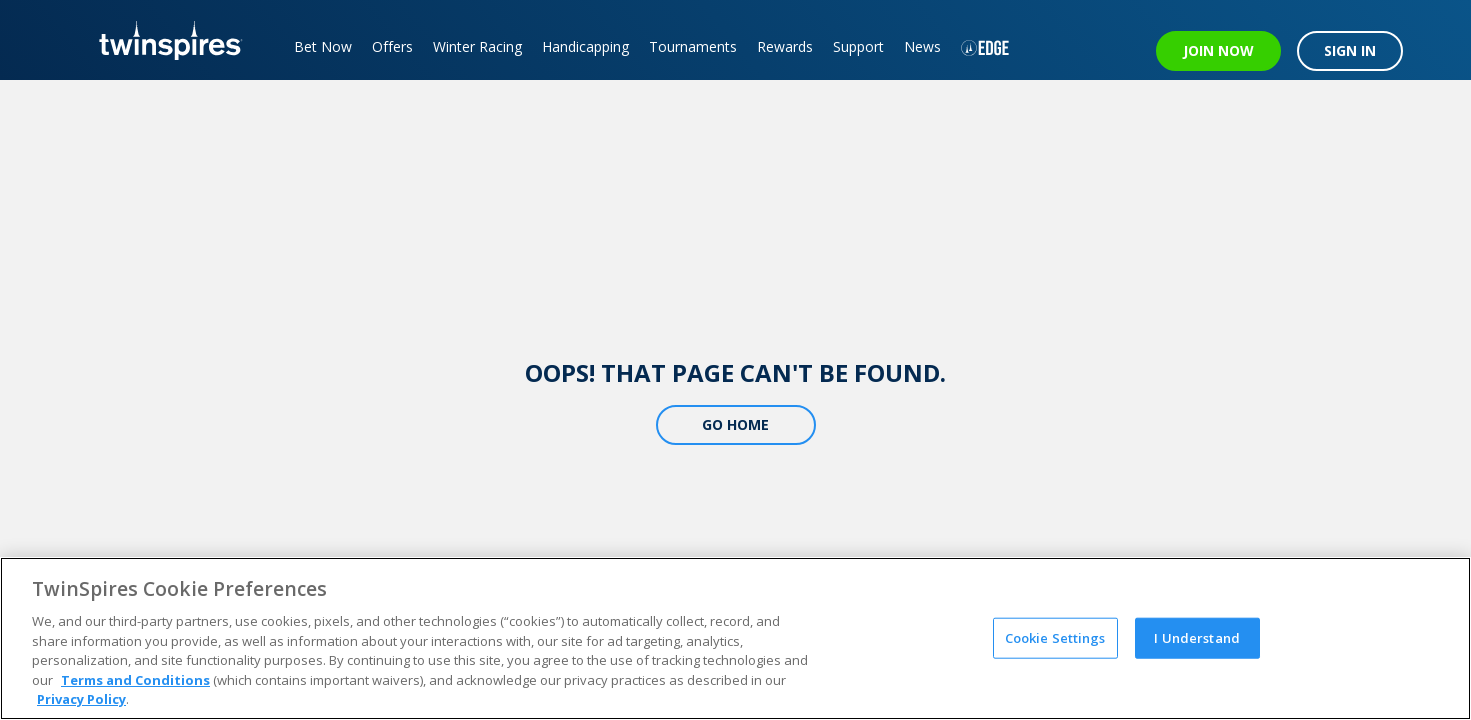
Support (858, 46)
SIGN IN (1350, 50)
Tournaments (693, 46)
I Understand (1197, 637)
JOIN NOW (1218, 50)
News (922, 46)
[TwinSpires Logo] (163, 40)
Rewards (785, 46)
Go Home (735, 424)
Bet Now (323, 46)
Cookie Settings (1055, 637)
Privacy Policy (81, 699)
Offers (392, 46)
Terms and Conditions (135, 680)
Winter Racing (477, 46)
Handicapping (585, 46)
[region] (735, 638)
